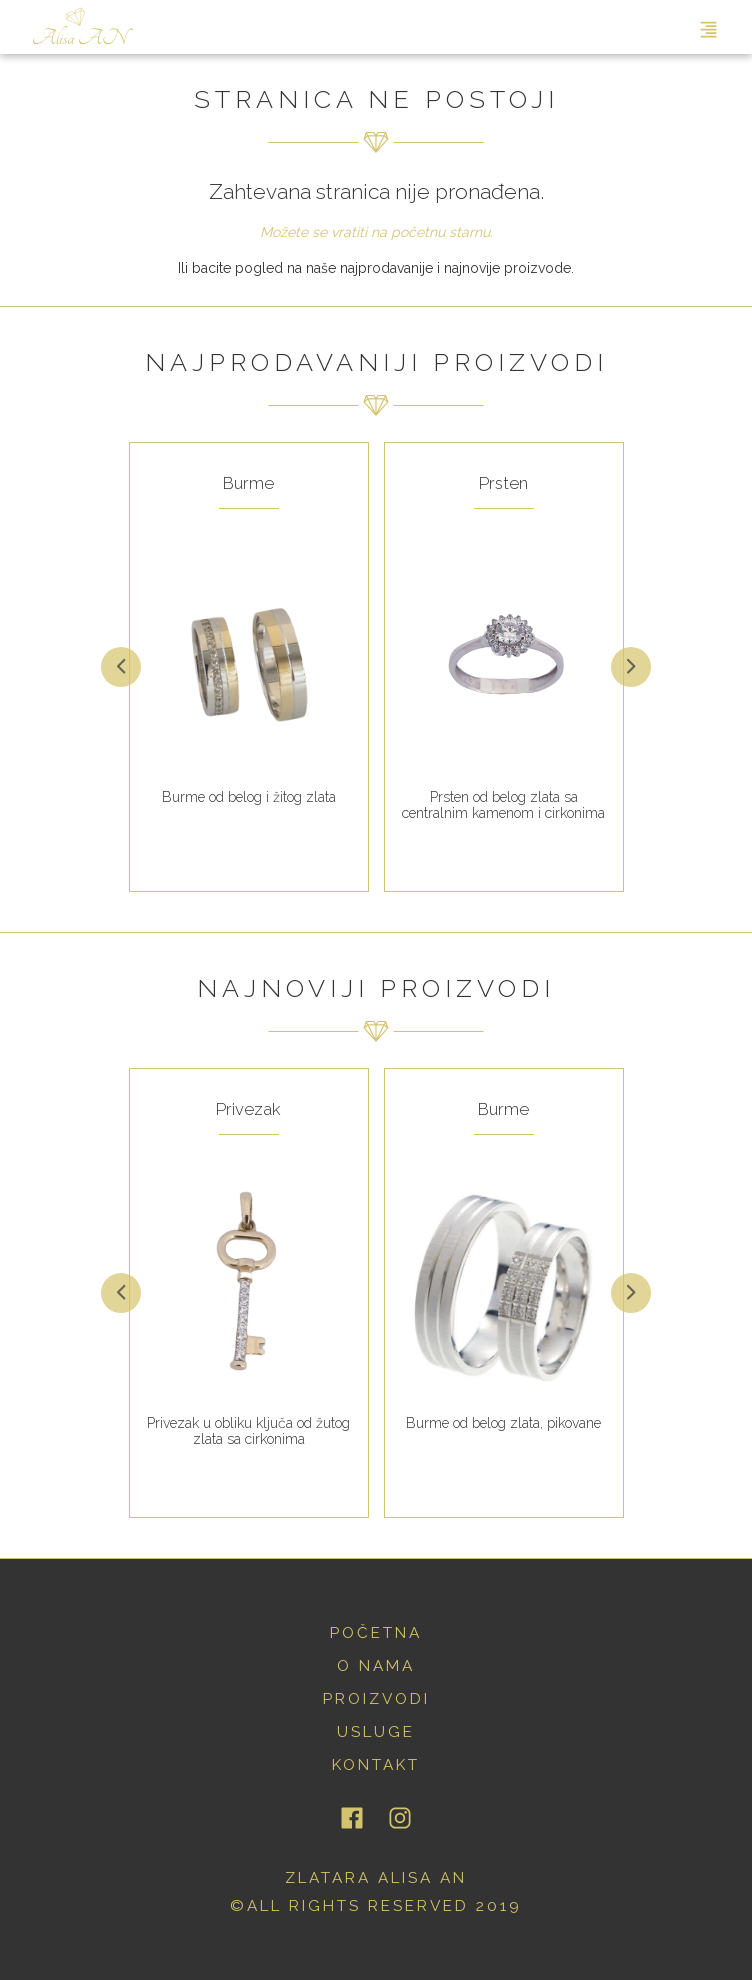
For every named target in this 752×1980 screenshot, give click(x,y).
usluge (376, 1732)
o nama (376, 1666)
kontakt (376, 1765)
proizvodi (376, 1699)
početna (376, 1633)
